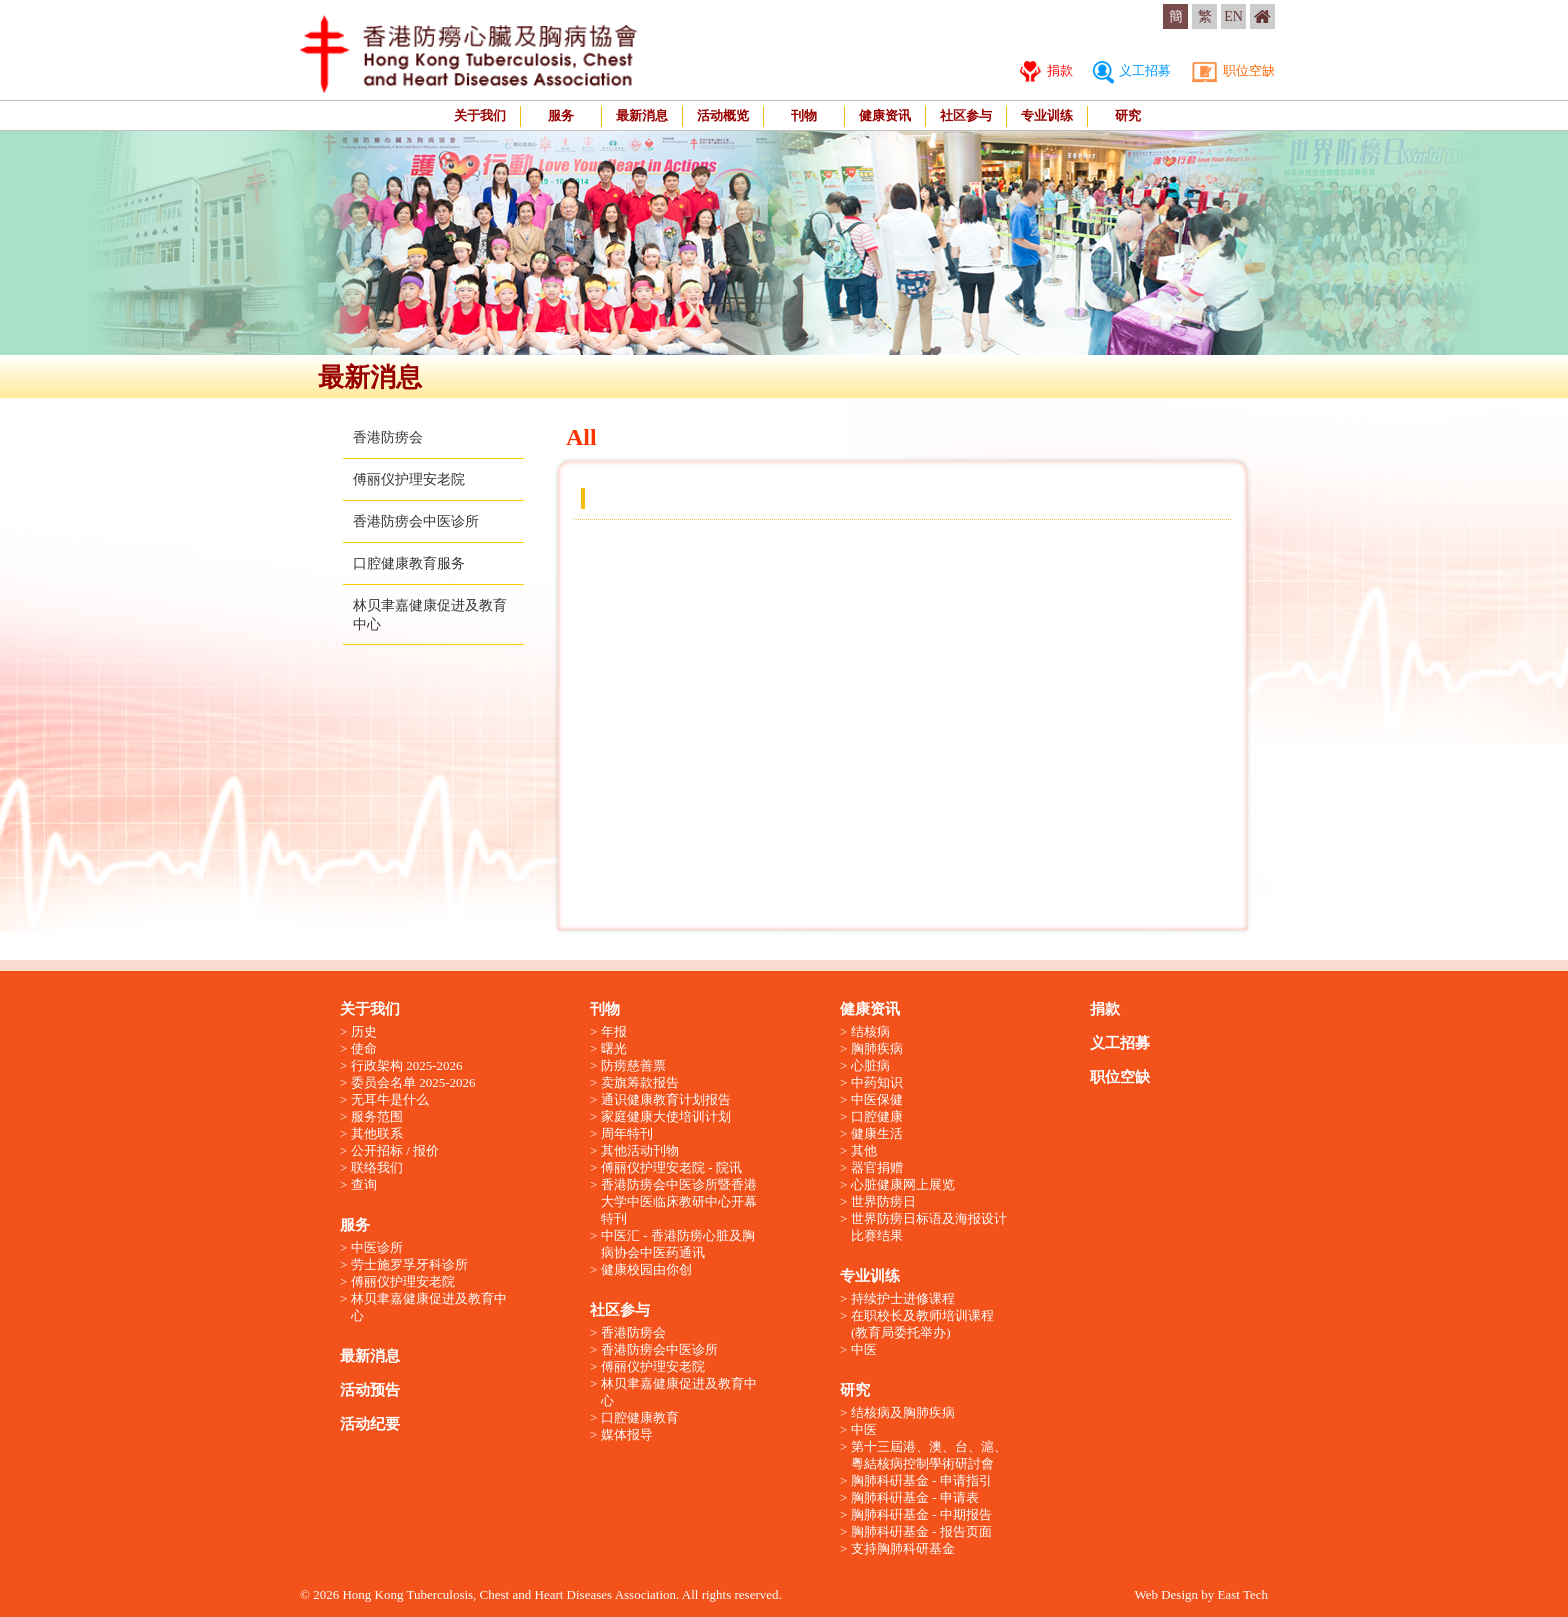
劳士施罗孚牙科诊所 (409, 1264)
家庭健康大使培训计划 (666, 1116)
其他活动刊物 (640, 1150)
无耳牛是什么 (390, 1099)
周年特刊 (627, 1133)
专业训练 (1047, 115)
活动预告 (370, 1390)
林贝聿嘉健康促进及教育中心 (429, 1307)
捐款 (1046, 70)
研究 (1128, 115)
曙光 (614, 1048)
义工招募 (1132, 70)
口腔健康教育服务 (409, 563)
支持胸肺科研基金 (903, 1548)
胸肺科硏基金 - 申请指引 (921, 1480)
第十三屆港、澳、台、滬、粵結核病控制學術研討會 (929, 1455)
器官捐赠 (877, 1167)
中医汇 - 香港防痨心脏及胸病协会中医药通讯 (678, 1244)
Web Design (1166, 1594)
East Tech (1243, 1594)
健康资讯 (885, 115)
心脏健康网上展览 (903, 1184)
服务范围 (377, 1116)
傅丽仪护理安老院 (409, 479)
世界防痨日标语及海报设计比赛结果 (929, 1227)
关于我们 (480, 115)
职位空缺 (1233, 70)
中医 (864, 1349)
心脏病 (870, 1065)
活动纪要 (370, 1424)
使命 (364, 1048)
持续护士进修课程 (903, 1298)
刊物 (804, 115)
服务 (561, 115)
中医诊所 (377, 1247)
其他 (864, 1150)
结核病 (870, 1031)
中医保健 (877, 1099)
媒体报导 (627, 1434)
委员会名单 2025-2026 (413, 1082)
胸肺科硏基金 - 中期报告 (921, 1514)
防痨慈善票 (633, 1065)
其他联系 (377, 1133)
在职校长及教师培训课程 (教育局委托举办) (922, 1324)
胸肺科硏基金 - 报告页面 (921, 1531)
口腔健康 (877, 1116)
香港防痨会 (388, 437)
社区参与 (966, 115)
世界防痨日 (883, 1201)
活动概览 (723, 115)
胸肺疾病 (877, 1048)
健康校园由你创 (646, 1269)
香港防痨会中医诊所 (416, 521)
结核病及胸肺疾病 (903, 1412)
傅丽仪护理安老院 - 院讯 (671, 1167)
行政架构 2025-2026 (407, 1065)
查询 (364, 1184)
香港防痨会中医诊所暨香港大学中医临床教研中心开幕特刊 (679, 1201)
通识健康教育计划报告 (666, 1099)
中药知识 (877, 1082)
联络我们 (377, 1167)
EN (1233, 16)
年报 (614, 1031)
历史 (364, 1031)
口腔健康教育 (640, 1417)
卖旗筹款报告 (640, 1082)
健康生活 (877, 1133)
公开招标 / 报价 (395, 1150)
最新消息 (642, 115)
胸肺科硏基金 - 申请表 (915, 1497)
